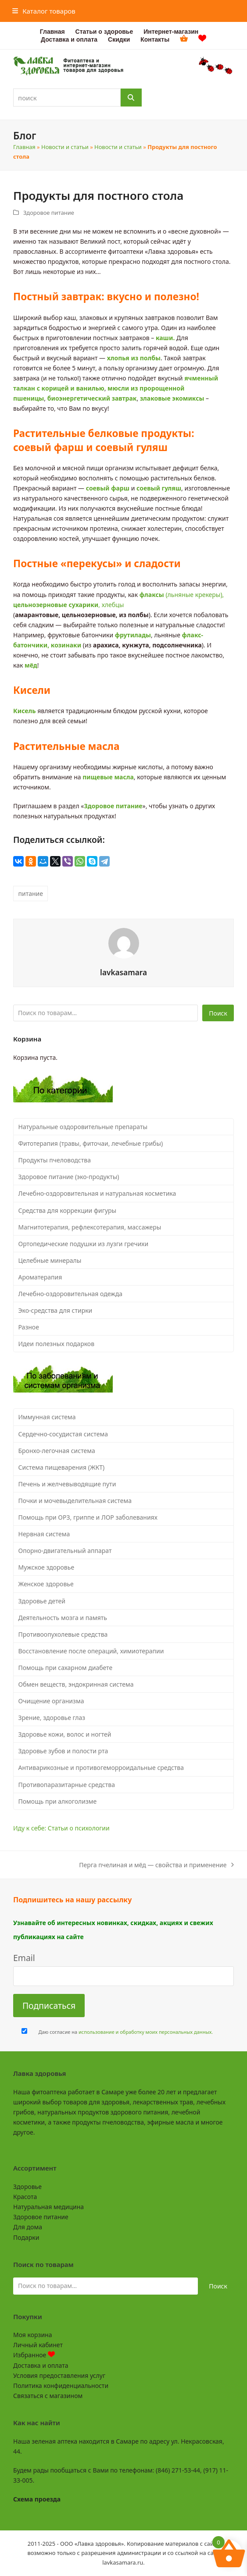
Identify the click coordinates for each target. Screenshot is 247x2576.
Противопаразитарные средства (66, 1784)
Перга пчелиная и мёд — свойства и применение (156, 1865)
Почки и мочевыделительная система (75, 1500)
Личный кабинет (38, 2345)
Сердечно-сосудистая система (63, 1434)
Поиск (218, 1013)
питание (30, 893)
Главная (24, 147)
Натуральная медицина (48, 2207)
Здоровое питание (48, 213)
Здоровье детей (41, 1601)
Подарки (26, 2237)
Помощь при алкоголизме (57, 1801)
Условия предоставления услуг (59, 2375)
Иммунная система (47, 1417)
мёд (31, 665)
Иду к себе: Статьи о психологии (61, 1828)
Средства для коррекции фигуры (67, 1210)
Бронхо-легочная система (56, 1450)
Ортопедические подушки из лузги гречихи (83, 1244)
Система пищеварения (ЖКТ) (61, 1467)
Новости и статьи (65, 147)
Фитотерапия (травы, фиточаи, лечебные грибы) (90, 1143)
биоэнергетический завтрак (92, 398)
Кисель (24, 711)
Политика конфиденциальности (60, 2385)
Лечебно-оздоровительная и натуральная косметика (97, 1193)
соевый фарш (107, 488)
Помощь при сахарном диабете (65, 1667)
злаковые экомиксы (172, 398)
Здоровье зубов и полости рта (63, 1751)
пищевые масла (108, 777)
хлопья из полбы (134, 358)
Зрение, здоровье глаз (52, 1717)
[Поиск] (131, 98)
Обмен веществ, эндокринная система (76, 1684)
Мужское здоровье (46, 1567)
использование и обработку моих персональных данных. (146, 2032)
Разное (28, 1327)
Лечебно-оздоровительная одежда (70, 1294)
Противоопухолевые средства (63, 1634)
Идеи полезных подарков (56, 1344)
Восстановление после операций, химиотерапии (91, 1651)
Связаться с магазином (47, 2395)
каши (164, 338)
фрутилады (133, 635)
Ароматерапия (40, 1277)
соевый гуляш (158, 488)
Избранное (34, 2355)
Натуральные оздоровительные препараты (83, 1127)
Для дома (27, 2227)
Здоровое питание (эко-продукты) (68, 1177)
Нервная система (44, 1534)
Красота (25, 2196)
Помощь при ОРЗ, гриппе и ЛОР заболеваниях (88, 1517)
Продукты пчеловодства (54, 1160)
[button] (43, 11)
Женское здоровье (46, 1584)
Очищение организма (51, 1701)
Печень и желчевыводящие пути (67, 1484)
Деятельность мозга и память (62, 1617)
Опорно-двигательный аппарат (65, 1550)
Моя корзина (32, 2335)
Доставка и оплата (40, 2365)
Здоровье (27, 2186)
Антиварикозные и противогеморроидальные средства (101, 1767)
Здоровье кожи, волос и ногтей (64, 1734)
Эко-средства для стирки (55, 1310)
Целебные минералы (50, 1260)
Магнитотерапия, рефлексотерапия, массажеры (89, 1227)
